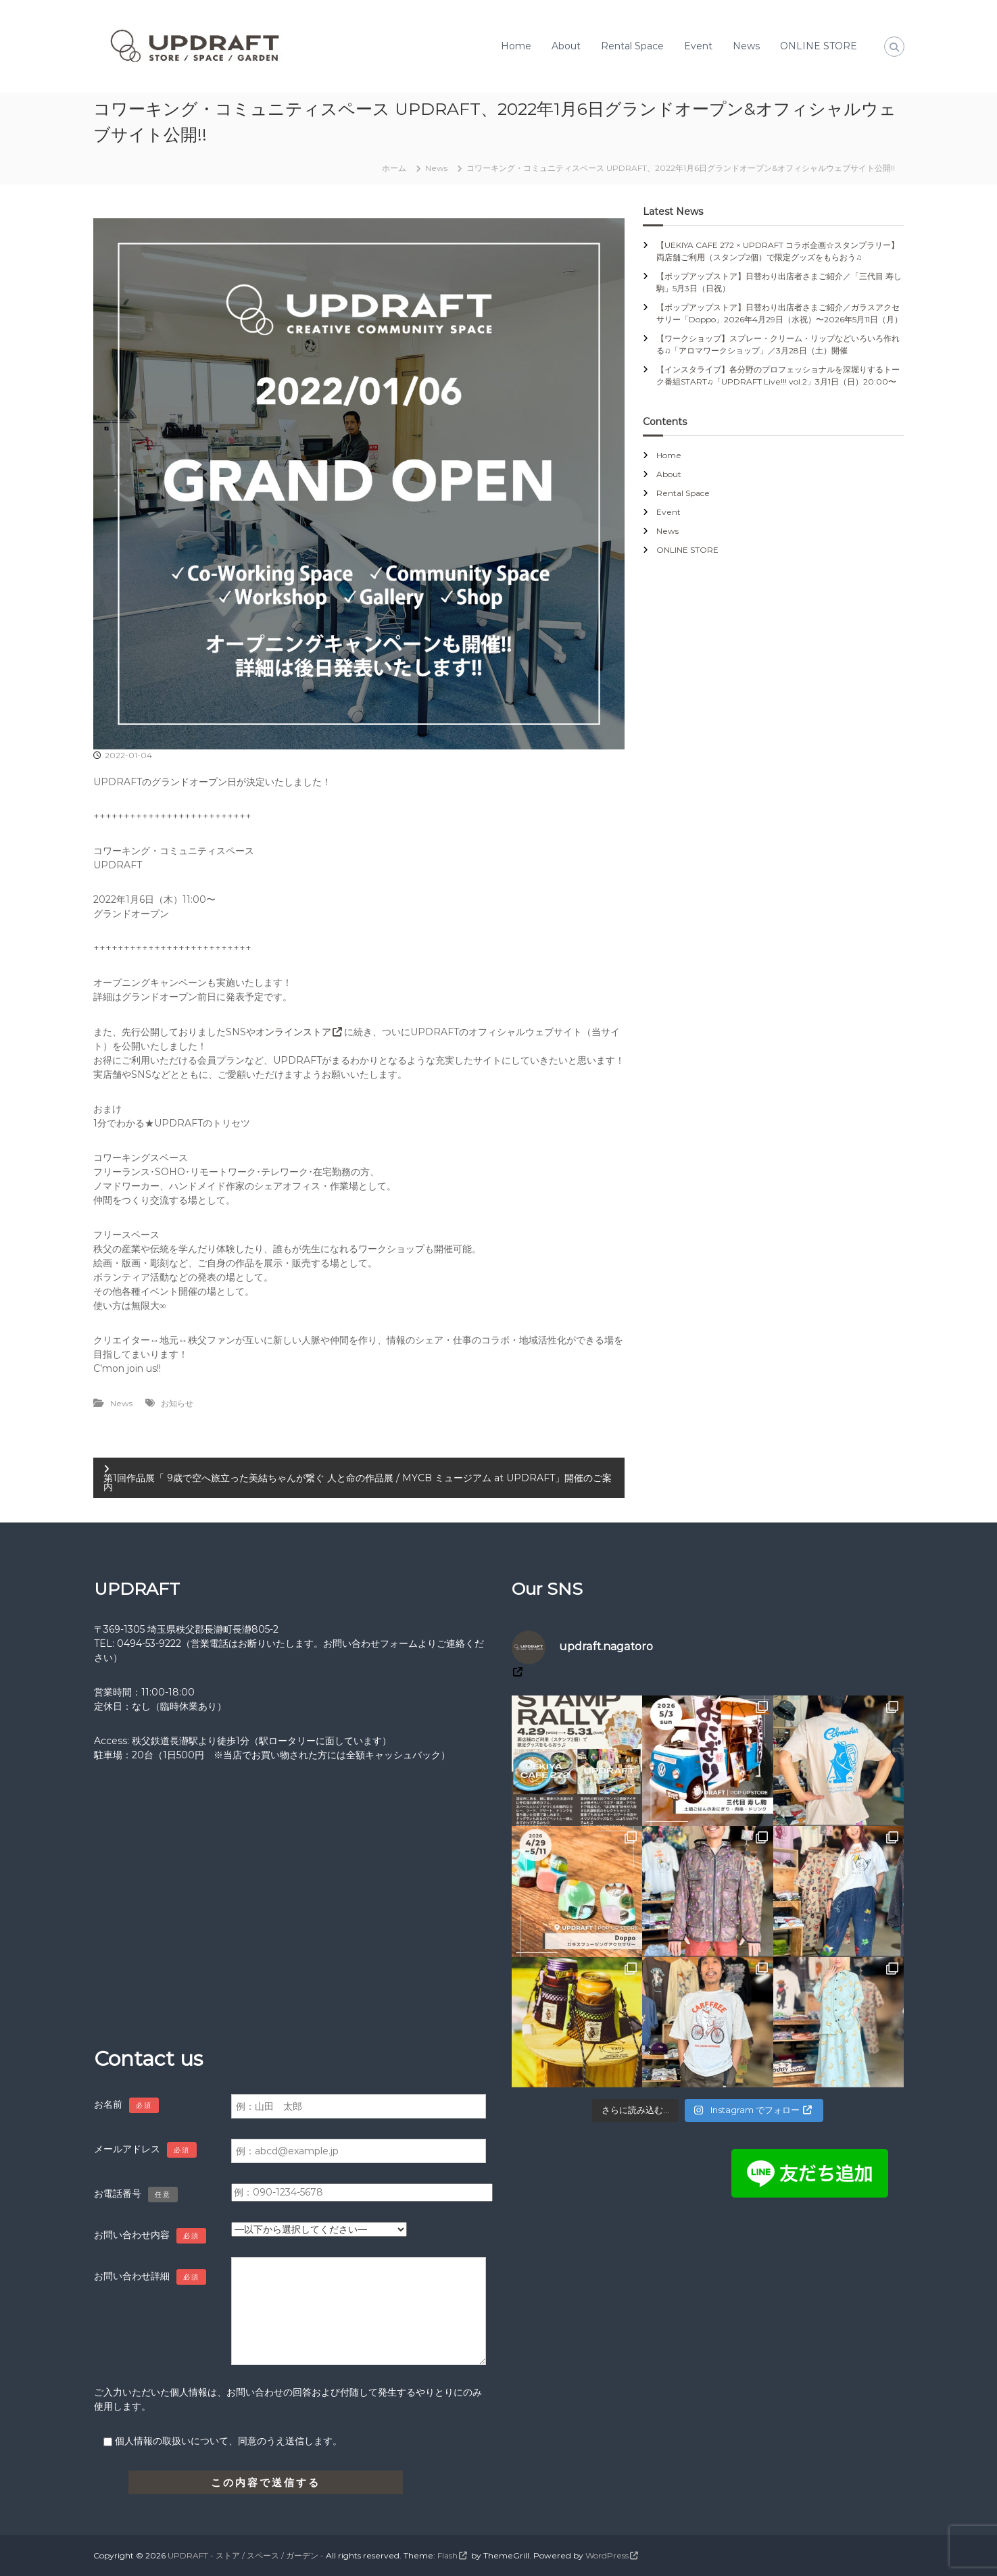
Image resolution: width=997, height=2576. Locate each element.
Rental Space (632, 46)
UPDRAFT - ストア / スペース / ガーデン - (246, 2555)
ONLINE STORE (818, 46)
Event (698, 46)
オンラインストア (293, 1032)
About (566, 46)
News (746, 46)
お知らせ (177, 1403)
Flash (447, 2555)
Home (516, 46)
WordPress (607, 2555)
